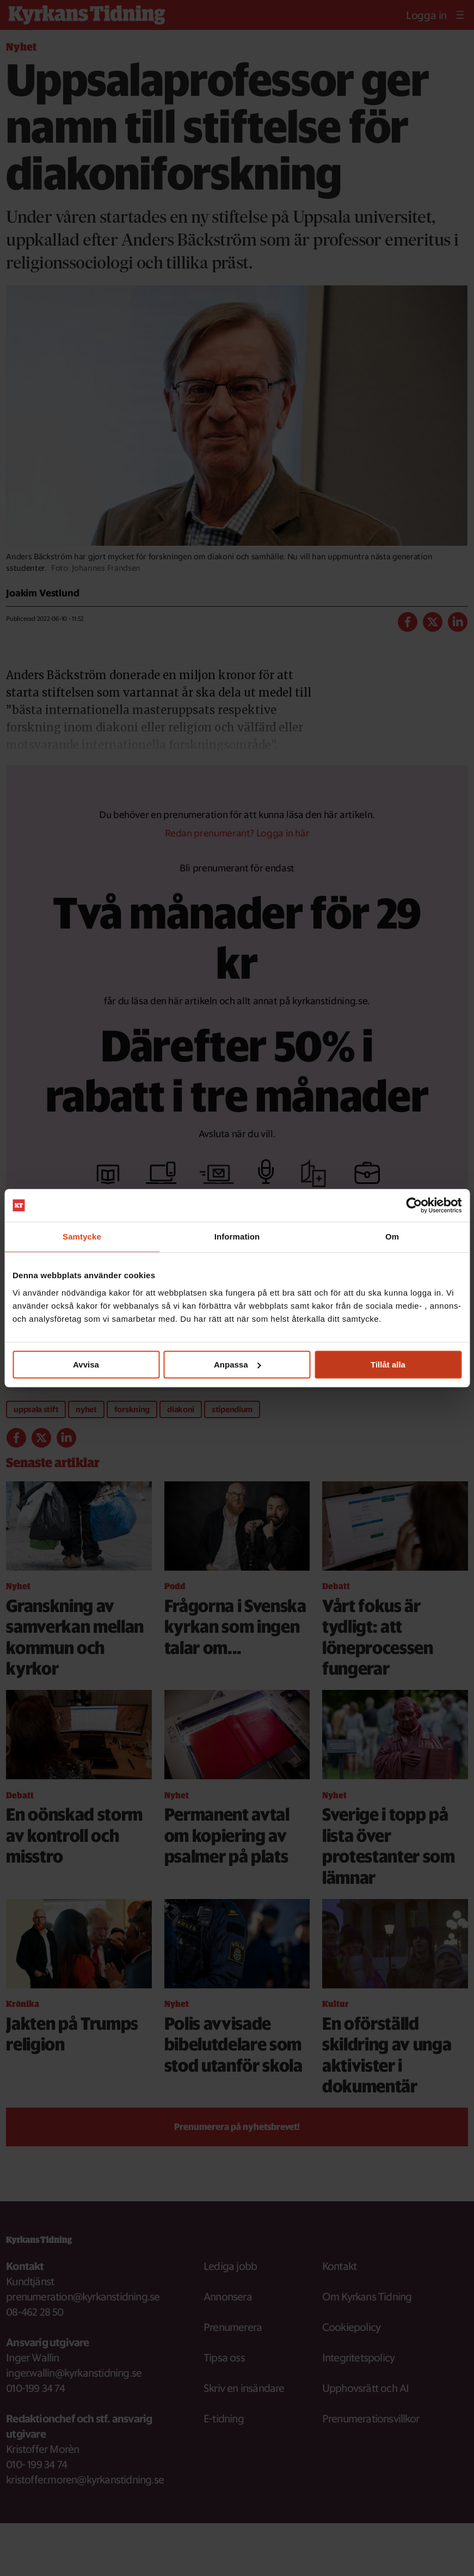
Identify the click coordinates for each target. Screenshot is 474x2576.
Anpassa (237, 1364)
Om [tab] (392, 1236)
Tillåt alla (388, 1364)
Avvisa (86, 1364)
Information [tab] (237, 1236)
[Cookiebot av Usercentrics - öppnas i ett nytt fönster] (413, 1205)
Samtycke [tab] (82, 1236)
